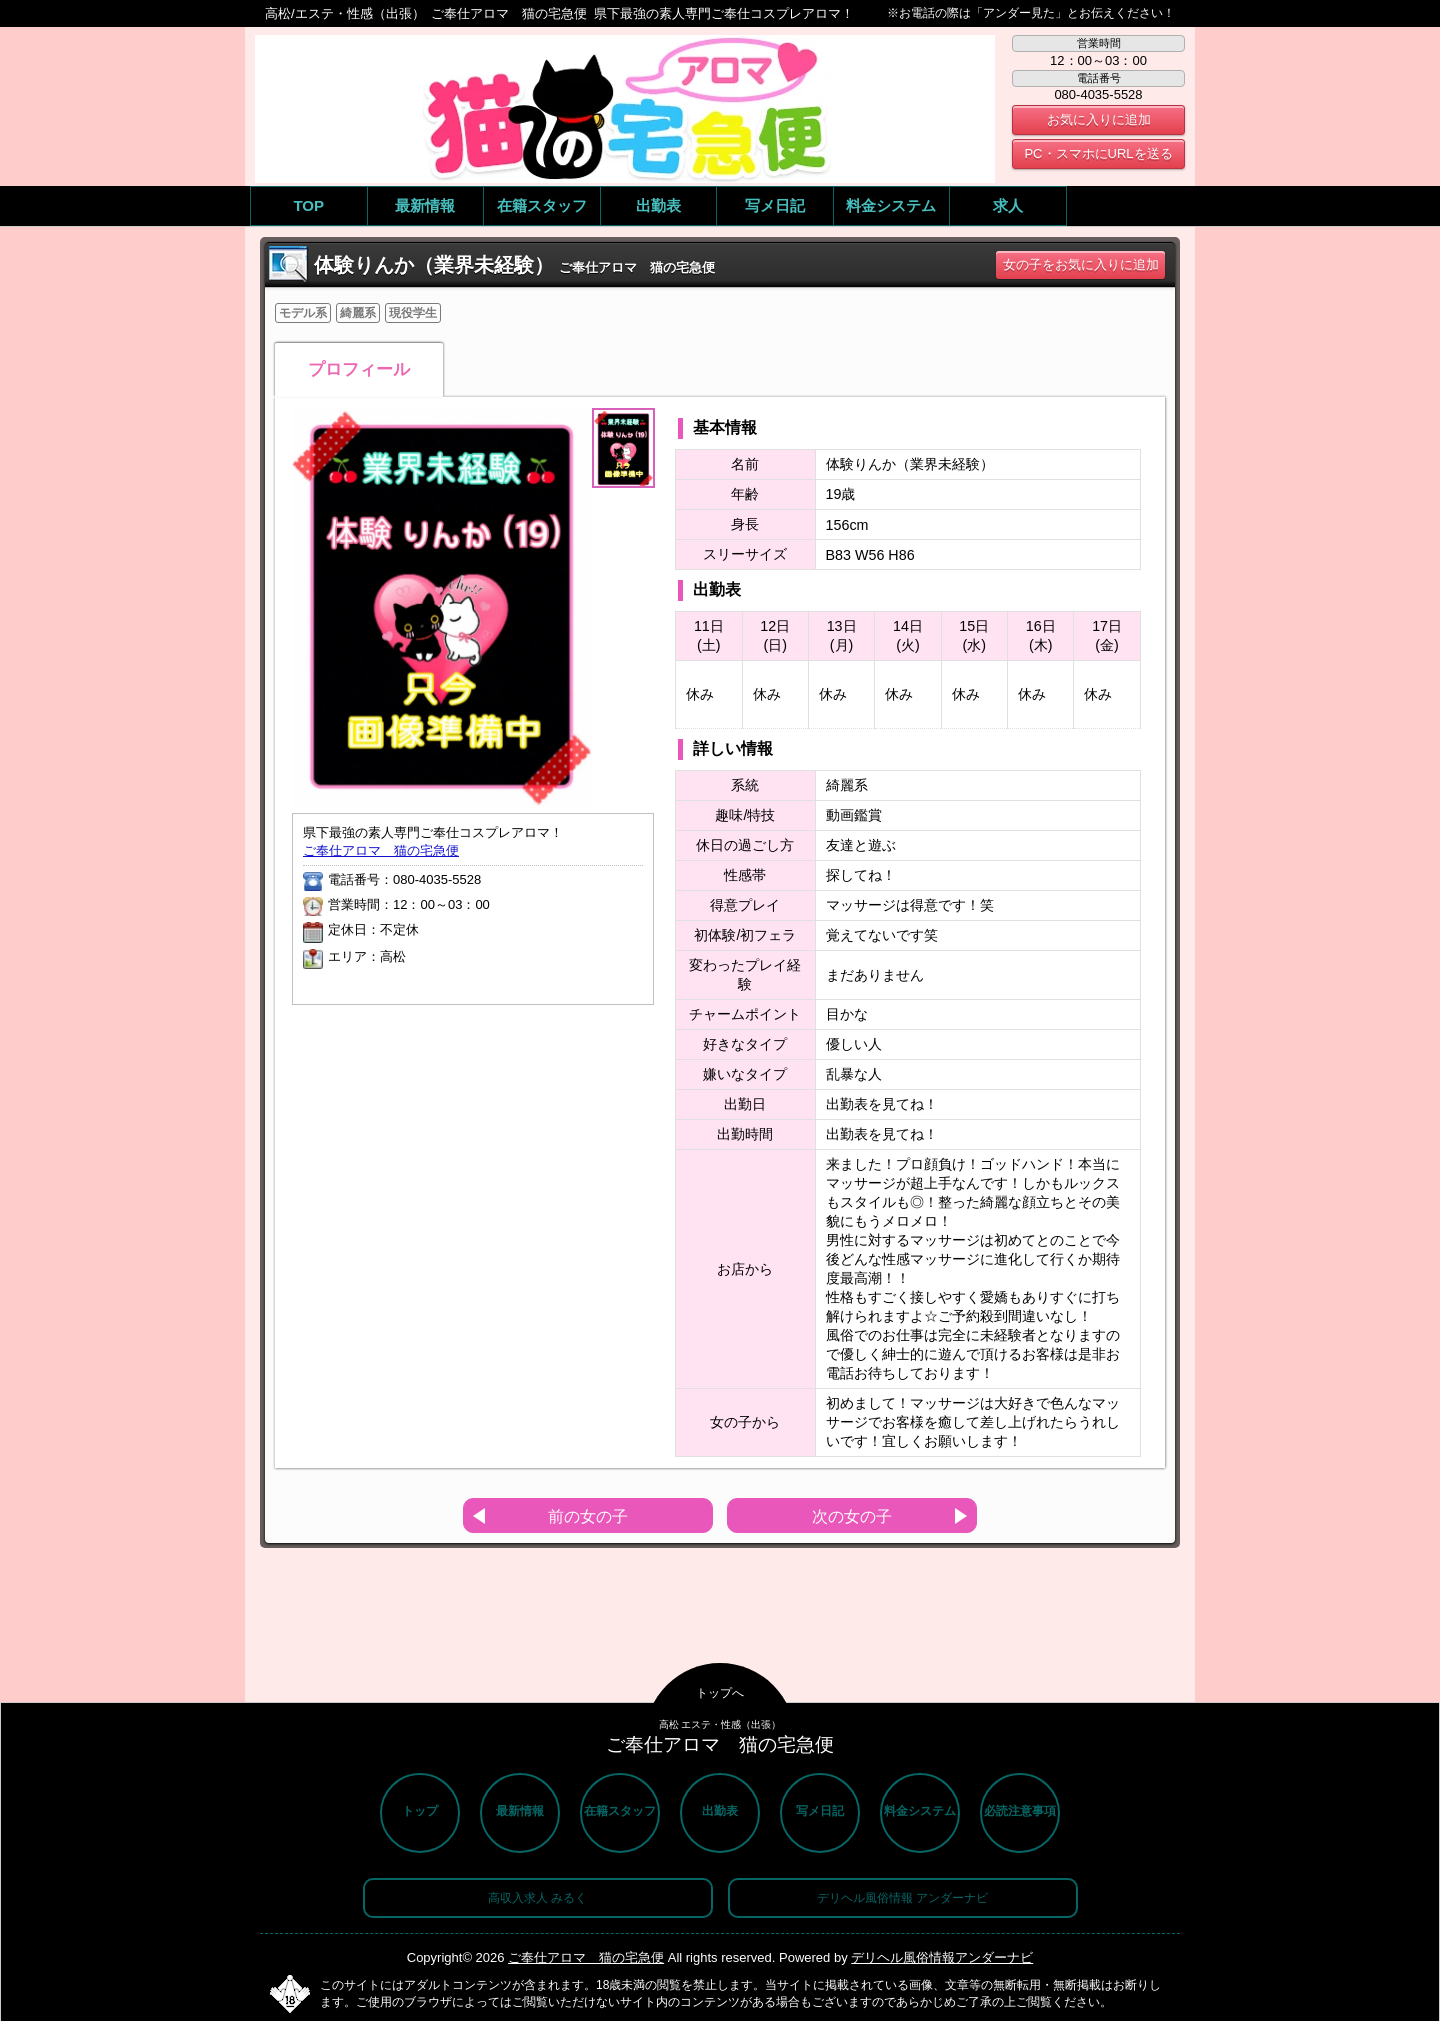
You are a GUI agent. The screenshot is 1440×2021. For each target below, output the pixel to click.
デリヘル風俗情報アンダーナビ (942, 1957)
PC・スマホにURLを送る (1098, 153)
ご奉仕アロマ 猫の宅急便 (381, 850)
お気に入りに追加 (1099, 119)
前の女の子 (588, 1516)
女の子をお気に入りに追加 (1081, 264)
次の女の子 (852, 1516)
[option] (442, 608)
